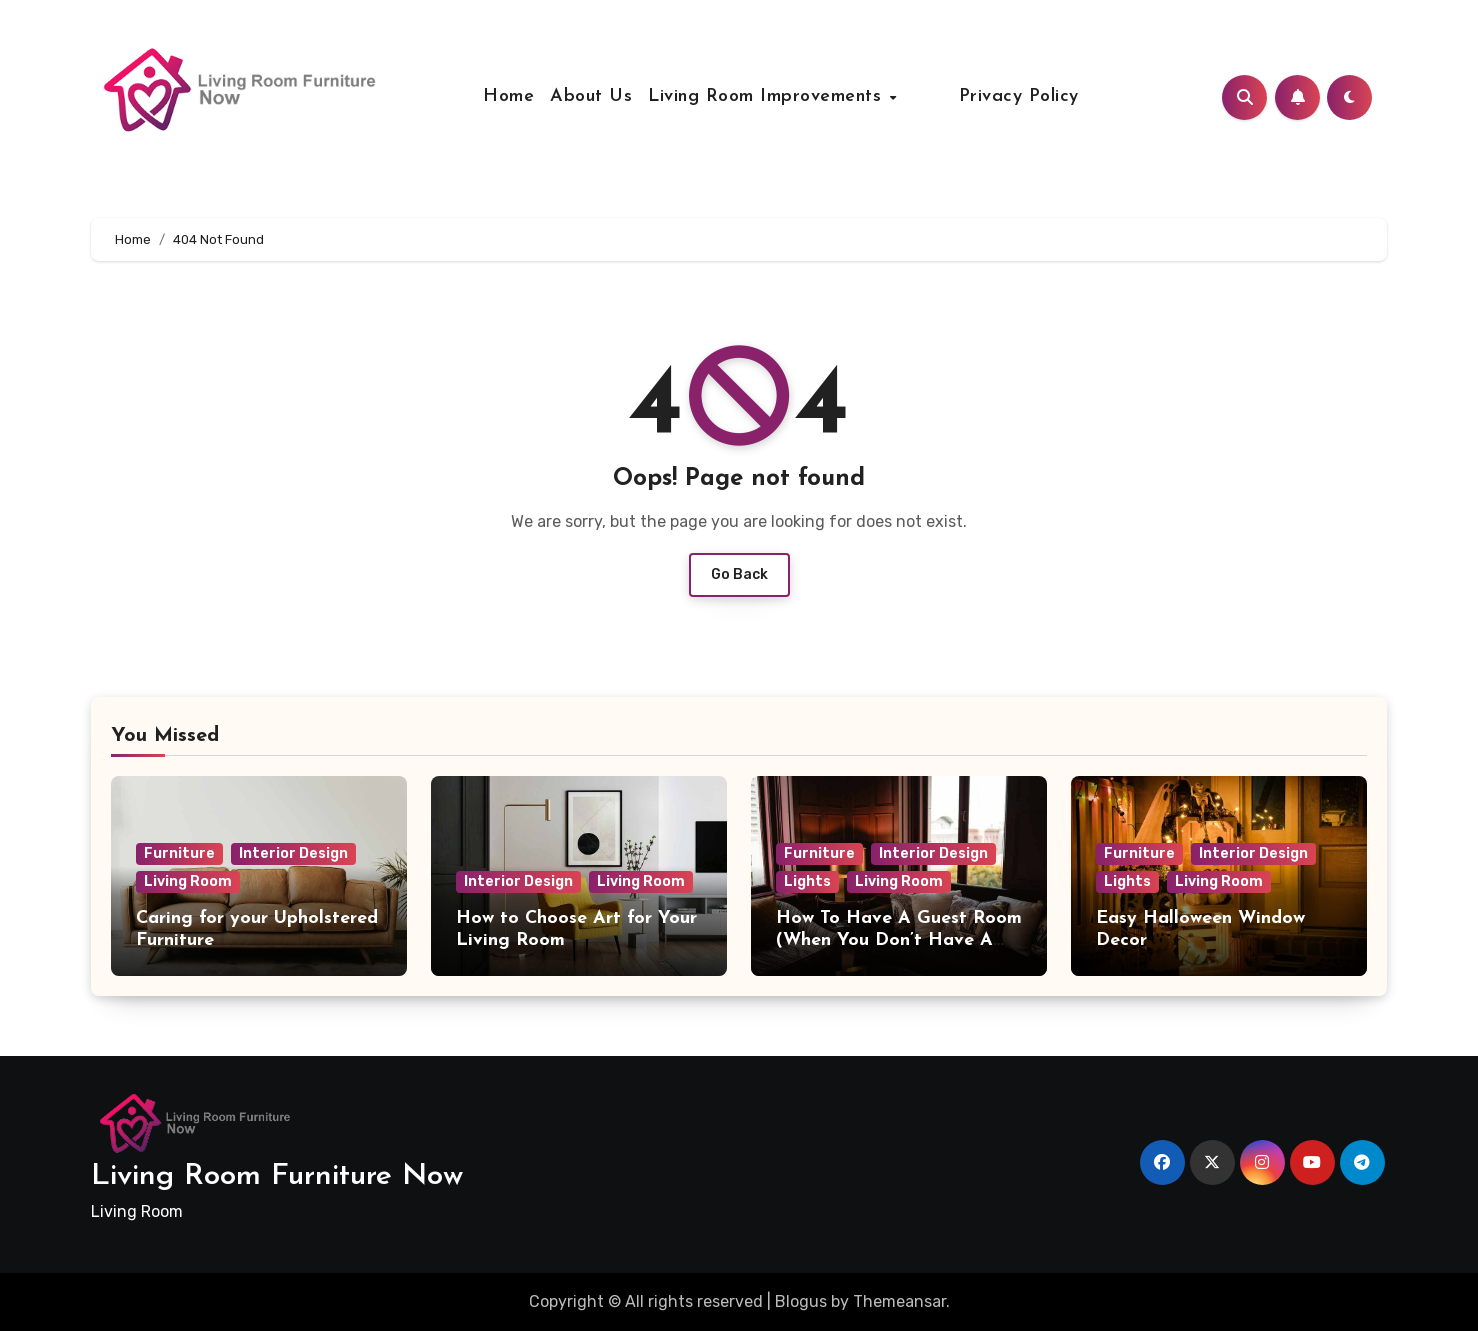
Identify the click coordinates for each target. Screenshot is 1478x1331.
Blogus (801, 1301)
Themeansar (899, 1301)
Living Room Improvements (791, 96)
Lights (807, 881)
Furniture (179, 853)
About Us (614, 96)
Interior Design (293, 853)
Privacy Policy (996, 96)
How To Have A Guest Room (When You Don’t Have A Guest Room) (899, 940)
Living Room (188, 881)
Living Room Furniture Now (277, 1176)
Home (531, 96)
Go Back (739, 574)
